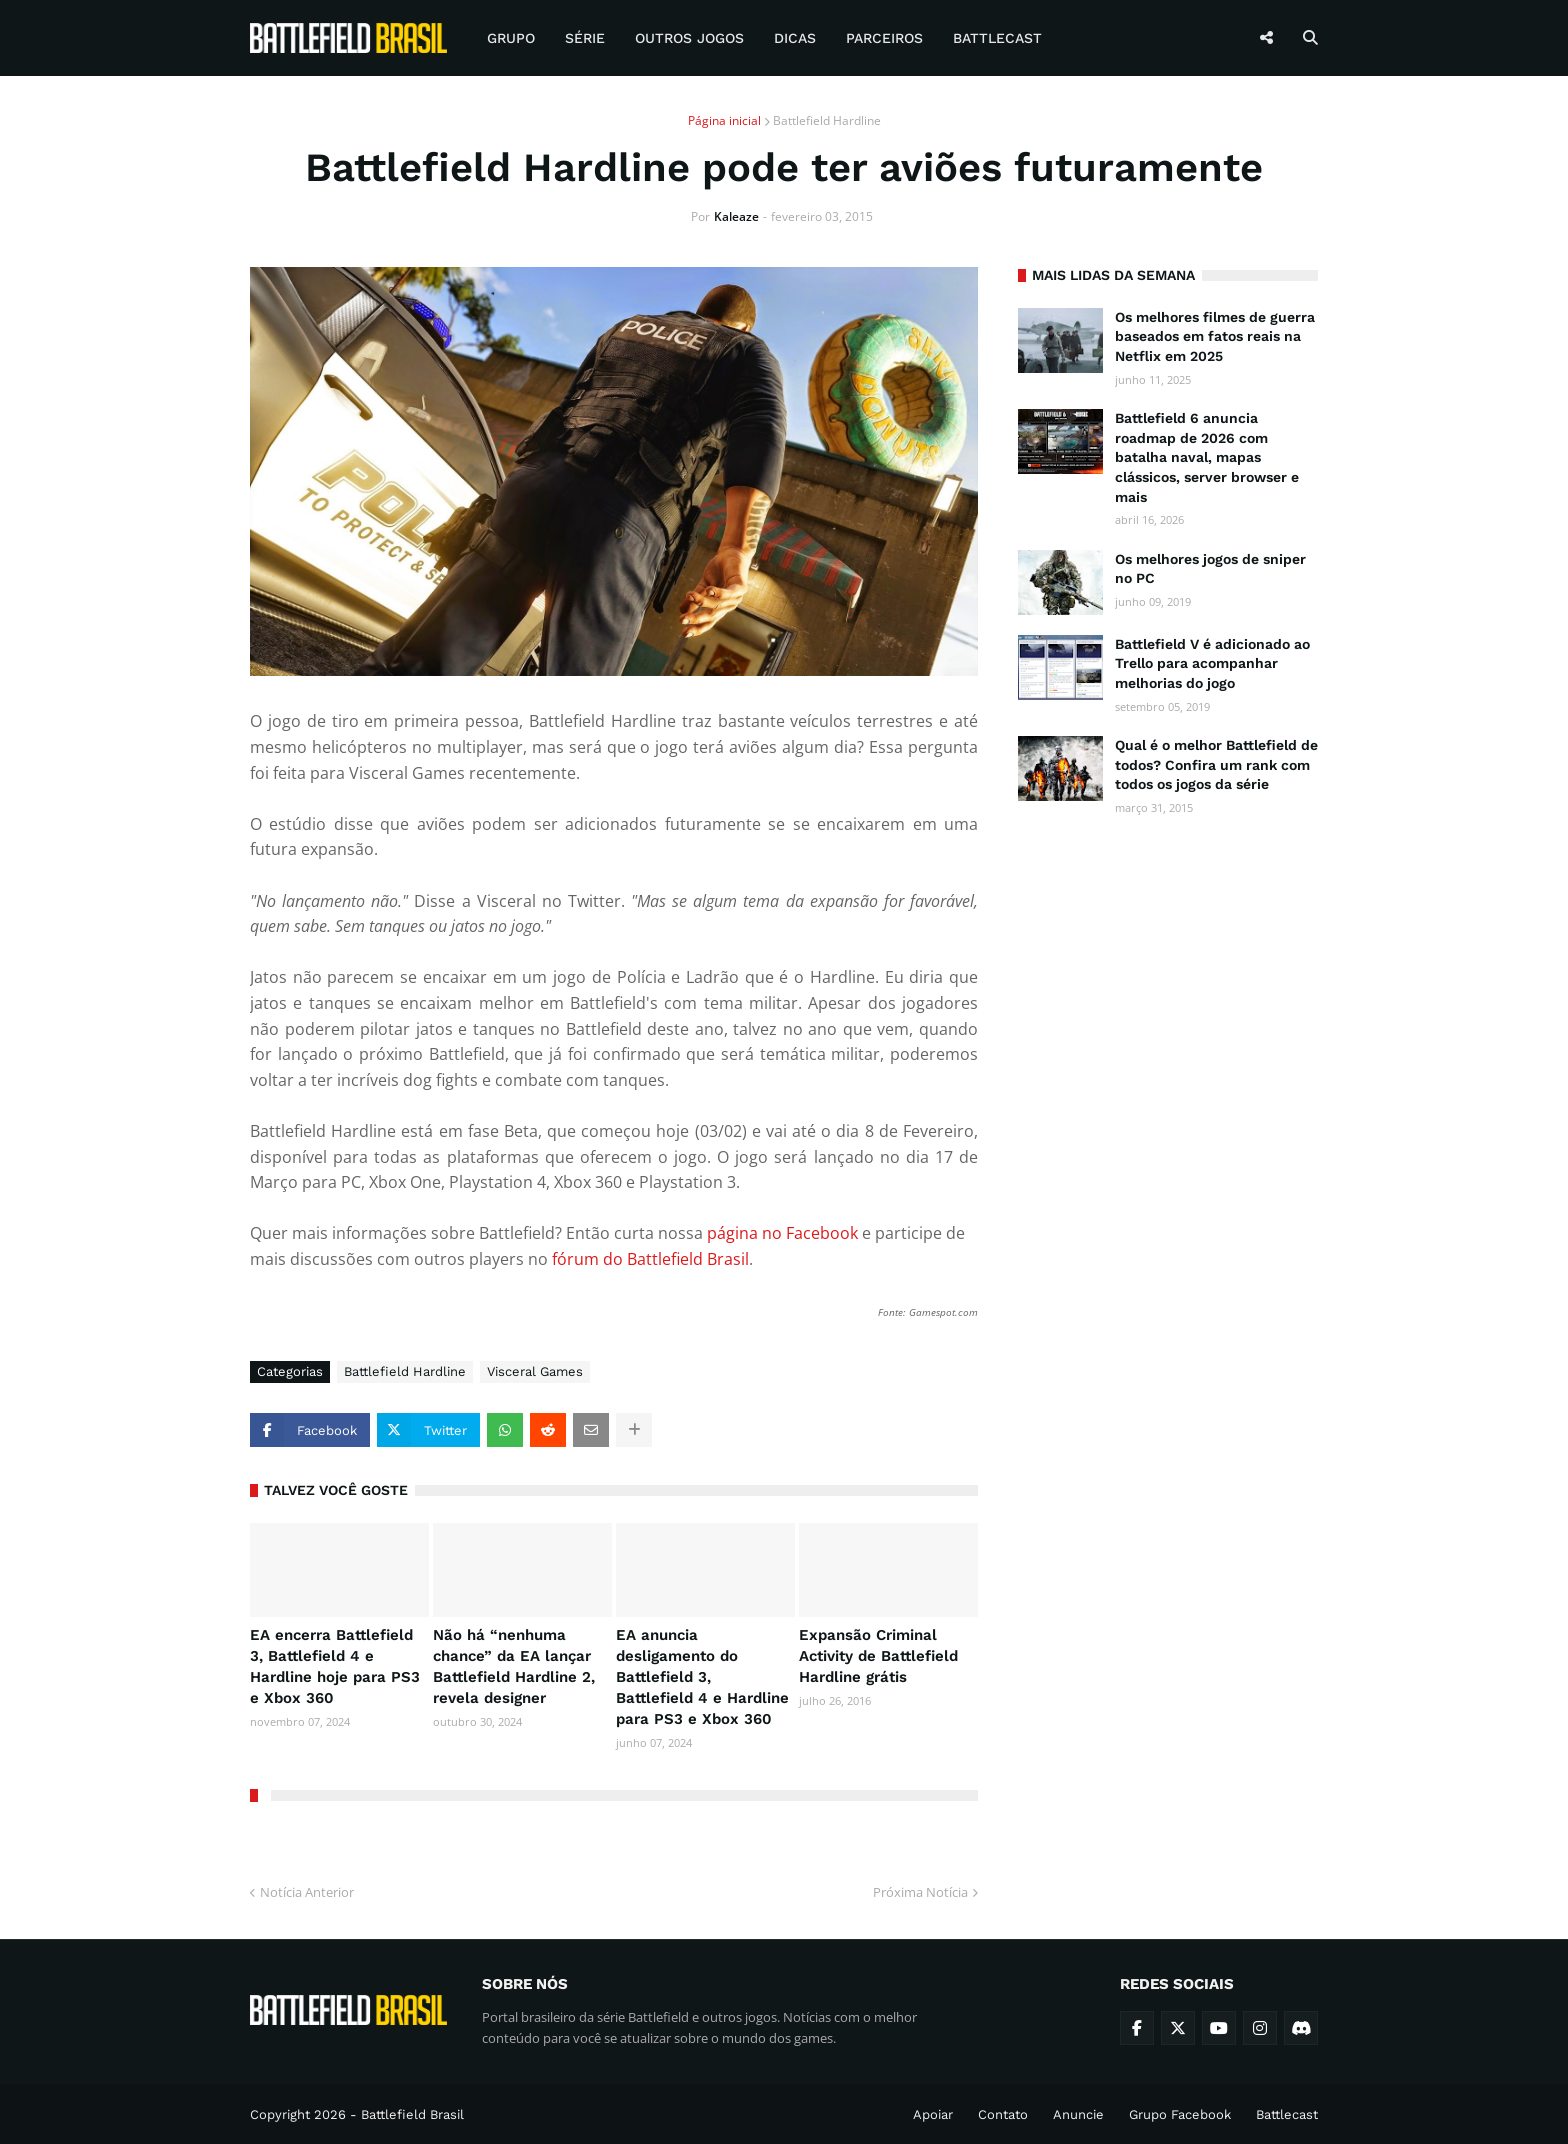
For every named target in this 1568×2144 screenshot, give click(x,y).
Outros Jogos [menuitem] (689, 38)
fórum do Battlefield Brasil (650, 1259)
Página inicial (724, 120)
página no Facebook (782, 1233)
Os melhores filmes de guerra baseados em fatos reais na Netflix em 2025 (1215, 336)
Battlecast (1287, 2114)
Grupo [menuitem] (511, 38)
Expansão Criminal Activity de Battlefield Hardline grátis (878, 1656)
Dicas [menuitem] (795, 38)
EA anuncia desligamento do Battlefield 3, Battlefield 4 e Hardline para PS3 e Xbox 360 (702, 1677)
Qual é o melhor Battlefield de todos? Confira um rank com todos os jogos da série (1216, 764)
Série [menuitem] (585, 38)
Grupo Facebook (1180, 2114)
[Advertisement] (1168, 1142)
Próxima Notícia (920, 1892)
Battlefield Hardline (827, 120)
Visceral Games (535, 1371)
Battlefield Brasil (412, 2114)
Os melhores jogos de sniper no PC (1210, 569)
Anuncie (1078, 2114)
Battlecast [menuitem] (997, 38)
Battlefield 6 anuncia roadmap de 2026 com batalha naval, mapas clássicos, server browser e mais (1207, 457)
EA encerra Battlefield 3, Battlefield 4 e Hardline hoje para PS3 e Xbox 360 (335, 1666)
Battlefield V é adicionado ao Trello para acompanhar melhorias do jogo (1212, 663)
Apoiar (933, 2114)
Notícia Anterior (307, 1892)
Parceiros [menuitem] (884, 38)
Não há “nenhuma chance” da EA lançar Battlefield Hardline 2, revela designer (514, 1666)
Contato (1003, 2114)
